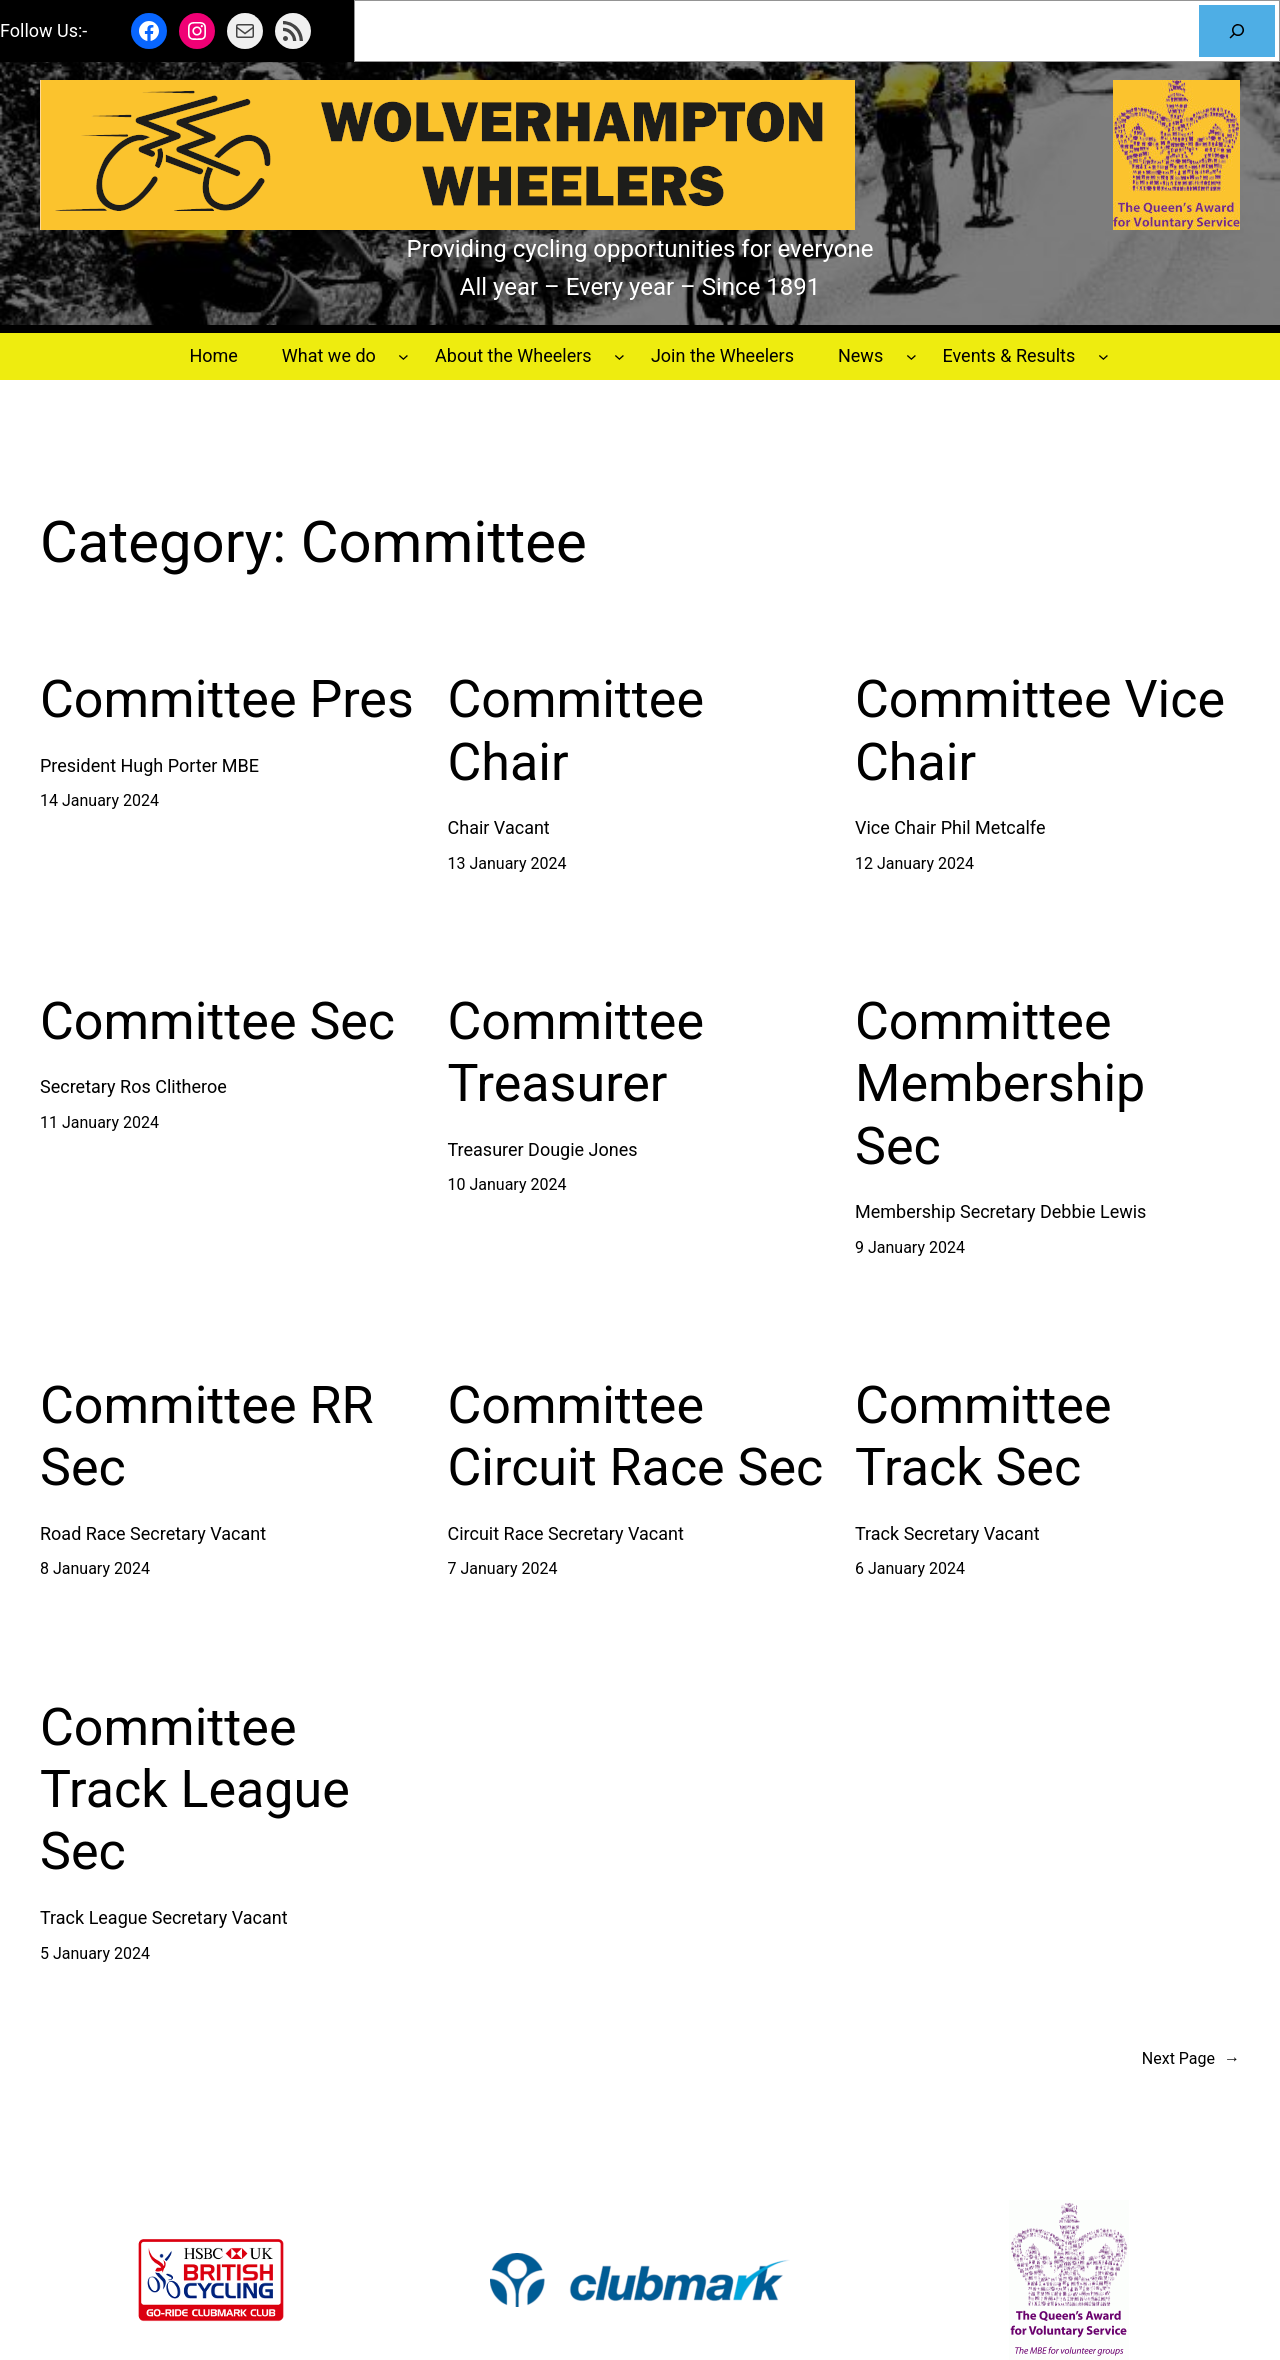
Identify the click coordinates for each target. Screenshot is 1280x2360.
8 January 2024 (95, 1568)
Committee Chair (576, 730)
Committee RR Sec (207, 1436)
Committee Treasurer (576, 1052)
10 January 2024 (507, 1184)
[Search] (1237, 31)
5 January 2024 (95, 1953)
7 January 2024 (503, 1568)
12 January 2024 (914, 863)
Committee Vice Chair (1040, 730)
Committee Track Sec (983, 1436)
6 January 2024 (910, 1568)
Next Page (1191, 2059)
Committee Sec (217, 1021)
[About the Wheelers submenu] (619, 356)
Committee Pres (227, 699)
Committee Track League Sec (195, 1790)
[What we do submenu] (403, 356)
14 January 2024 (99, 800)
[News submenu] (911, 356)
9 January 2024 (910, 1247)
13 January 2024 (507, 863)
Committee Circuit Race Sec (636, 1436)
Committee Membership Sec (1000, 1084)
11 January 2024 (99, 1122)
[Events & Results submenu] (1103, 356)
